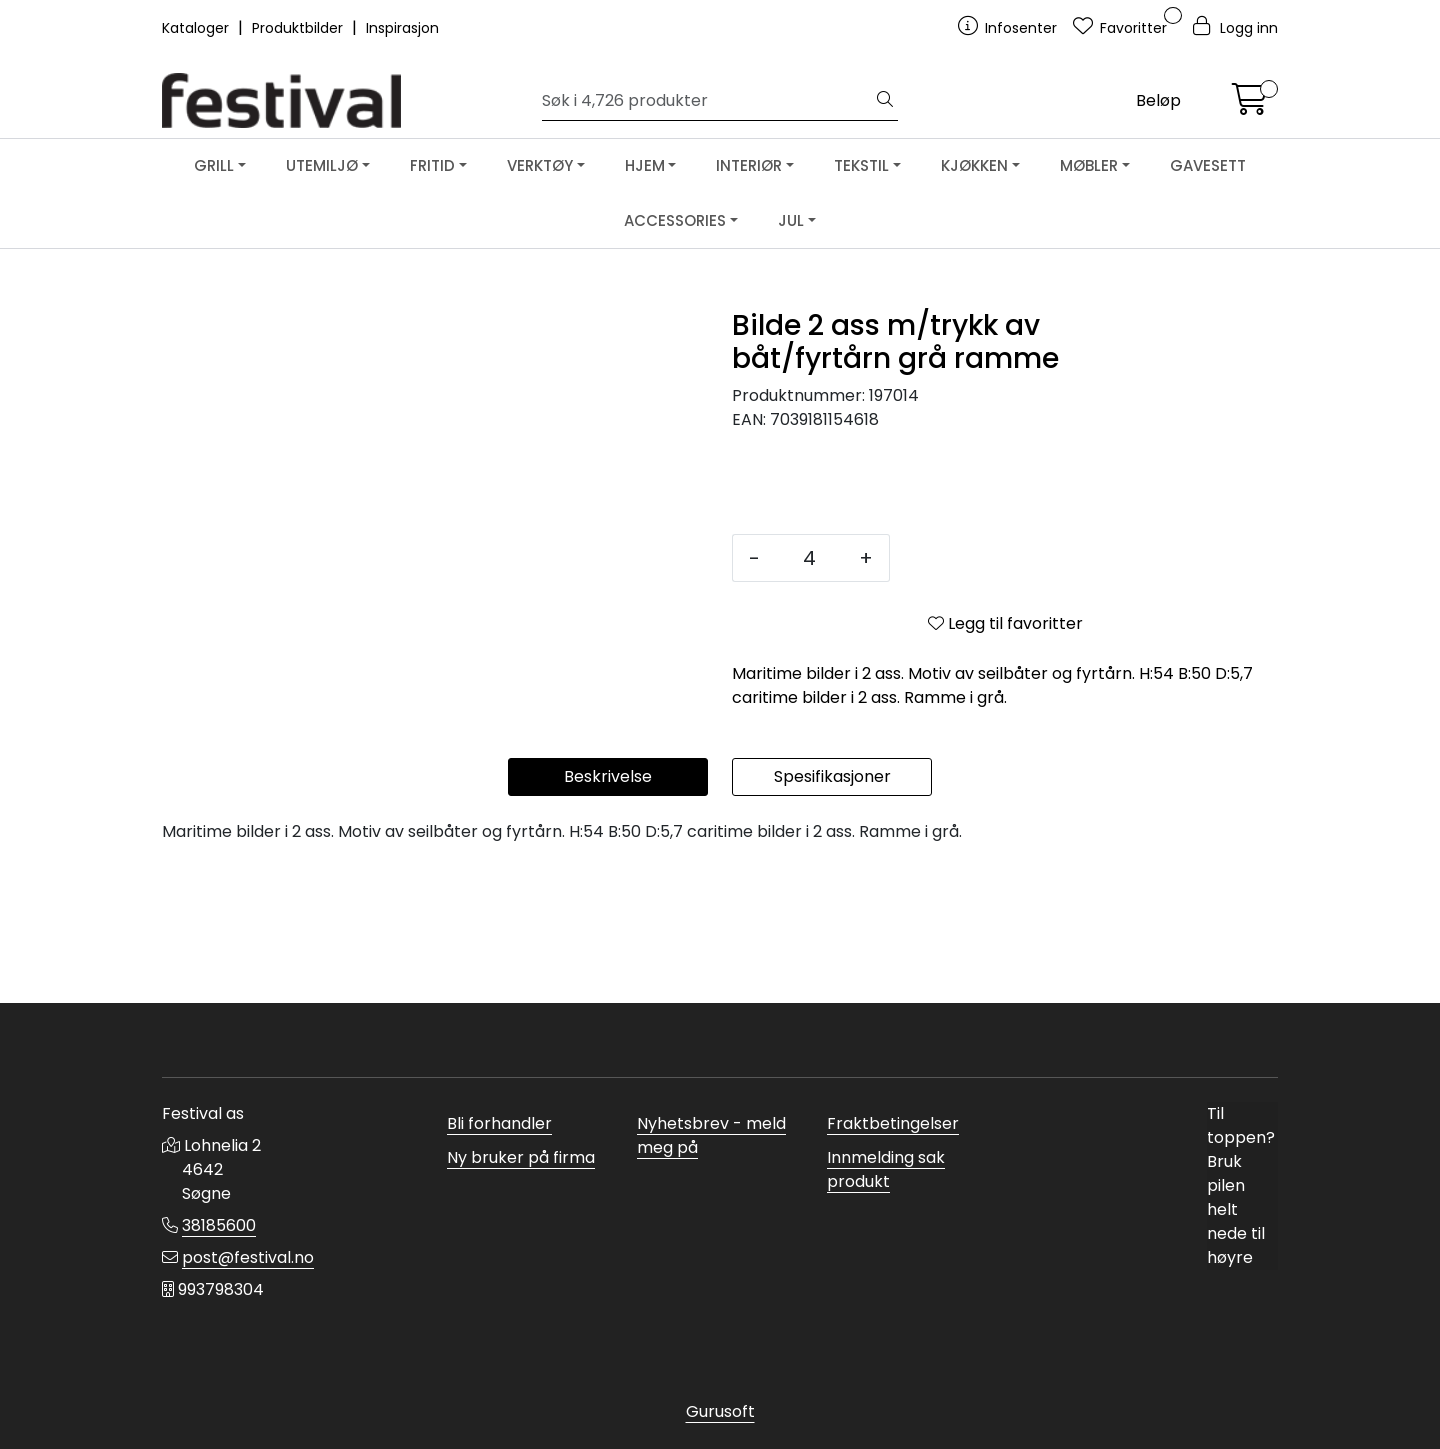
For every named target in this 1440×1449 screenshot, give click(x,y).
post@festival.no (248, 1257)
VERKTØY (540, 165)
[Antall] (809, 558)
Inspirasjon (402, 28)
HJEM (645, 165)
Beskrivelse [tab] (608, 911)
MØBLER (1089, 165)
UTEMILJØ (322, 165)
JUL (791, 220)
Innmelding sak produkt (886, 1169)
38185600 (219, 1225)
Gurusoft (720, 1411)
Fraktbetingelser (893, 1123)
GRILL (214, 165)
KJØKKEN (974, 165)
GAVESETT (1208, 165)
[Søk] (707, 101)
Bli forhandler (499, 1123)
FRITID (432, 165)
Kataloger (197, 28)
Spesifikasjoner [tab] (832, 911)
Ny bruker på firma (521, 1157)
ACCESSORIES (675, 220)
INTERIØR (749, 165)
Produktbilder (299, 28)
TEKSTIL (861, 165)
